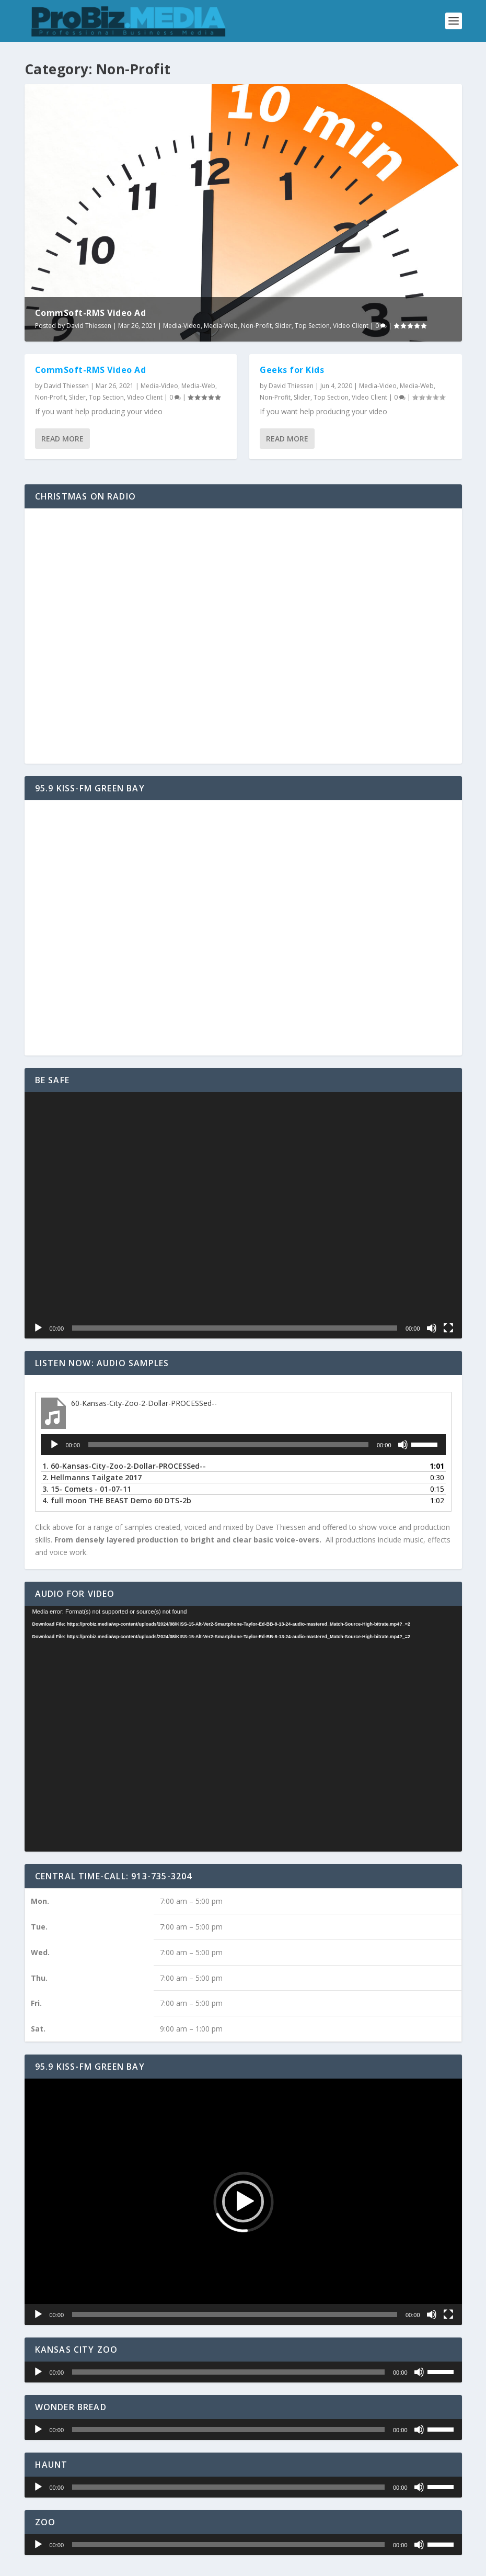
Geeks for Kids (292, 370)
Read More (62, 439)
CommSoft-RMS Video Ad (90, 313)
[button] (243, 2201)
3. (86, 1489)
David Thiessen (88, 325)
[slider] (228, 1444)
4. (116, 1500)
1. (124, 1466)
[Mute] (431, 1328)
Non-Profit (256, 325)
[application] (243, 1215)
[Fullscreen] (448, 1328)
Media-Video (182, 325)
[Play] (38, 1328)
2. (92, 1477)
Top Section (312, 325)
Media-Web (221, 325)
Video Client (350, 325)
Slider (283, 325)
